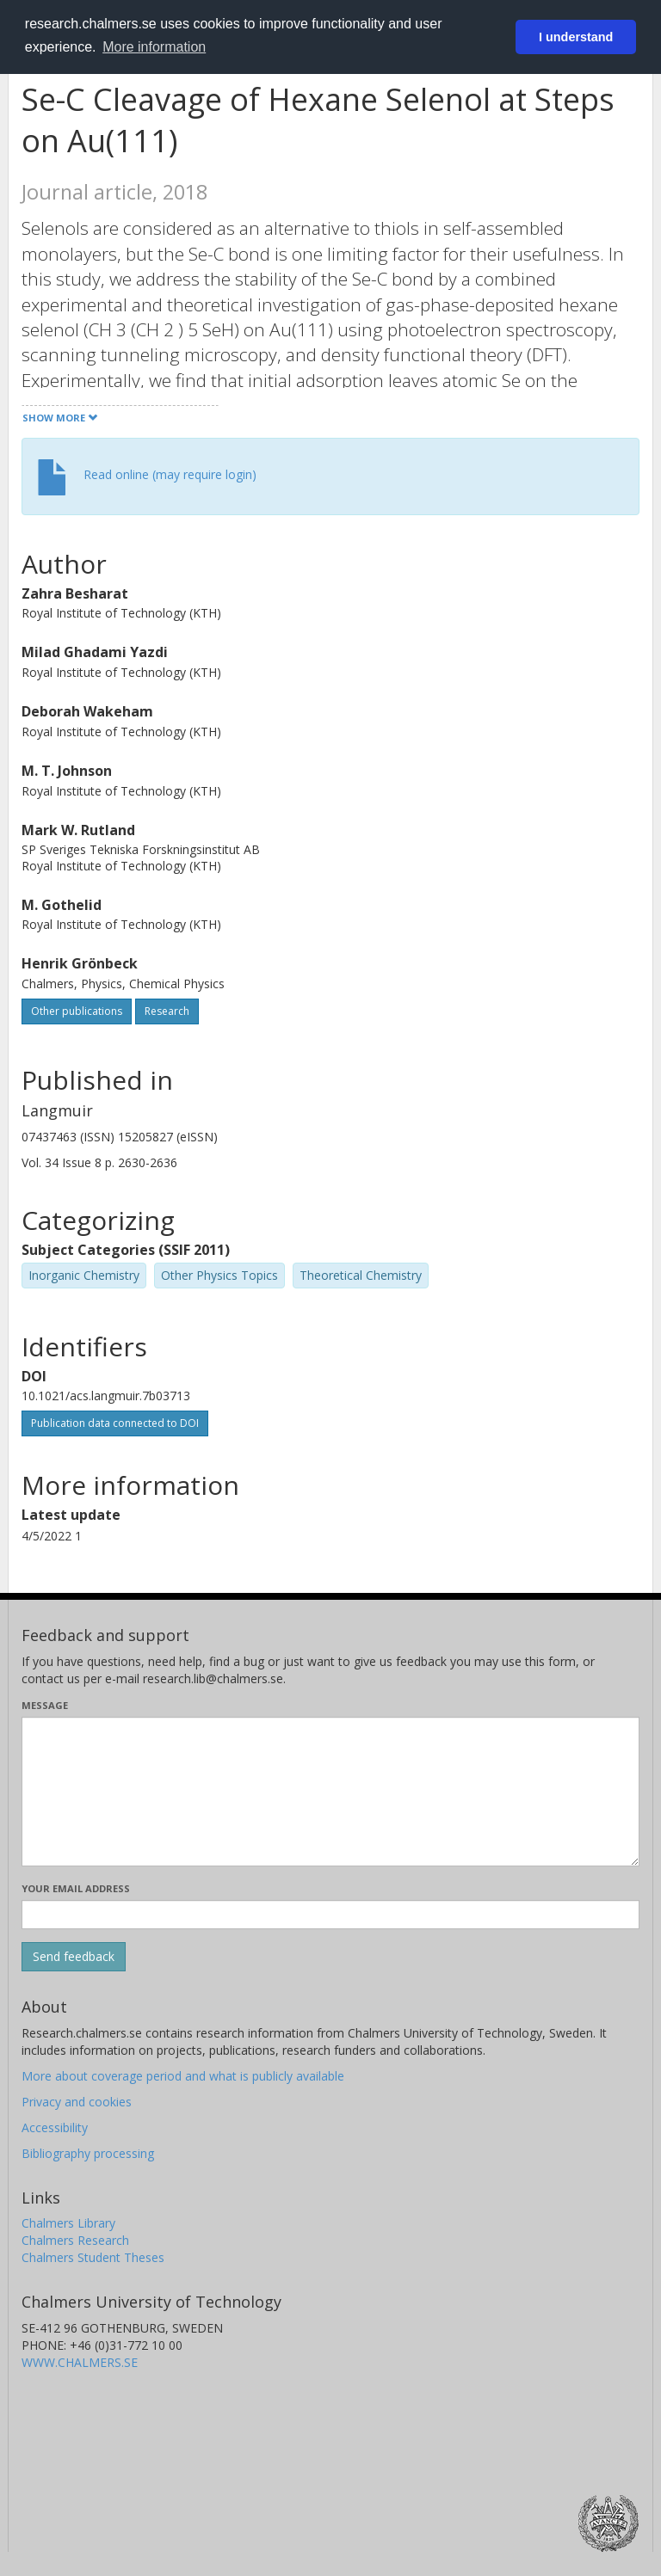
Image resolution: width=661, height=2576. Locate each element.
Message (45, 1705)
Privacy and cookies (77, 2101)
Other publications (76, 1011)
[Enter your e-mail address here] (330, 1914)
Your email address (76, 1888)
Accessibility (55, 2127)
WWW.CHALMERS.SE (80, 2362)
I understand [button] (576, 37)
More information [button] (154, 47)
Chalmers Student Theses (93, 2257)
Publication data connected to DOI (115, 1423)
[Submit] (74, 1956)
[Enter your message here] (330, 1791)
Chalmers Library (68, 2223)
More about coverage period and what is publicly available (183, 2076)
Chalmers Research (75, 2240)
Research (167, 1011)
